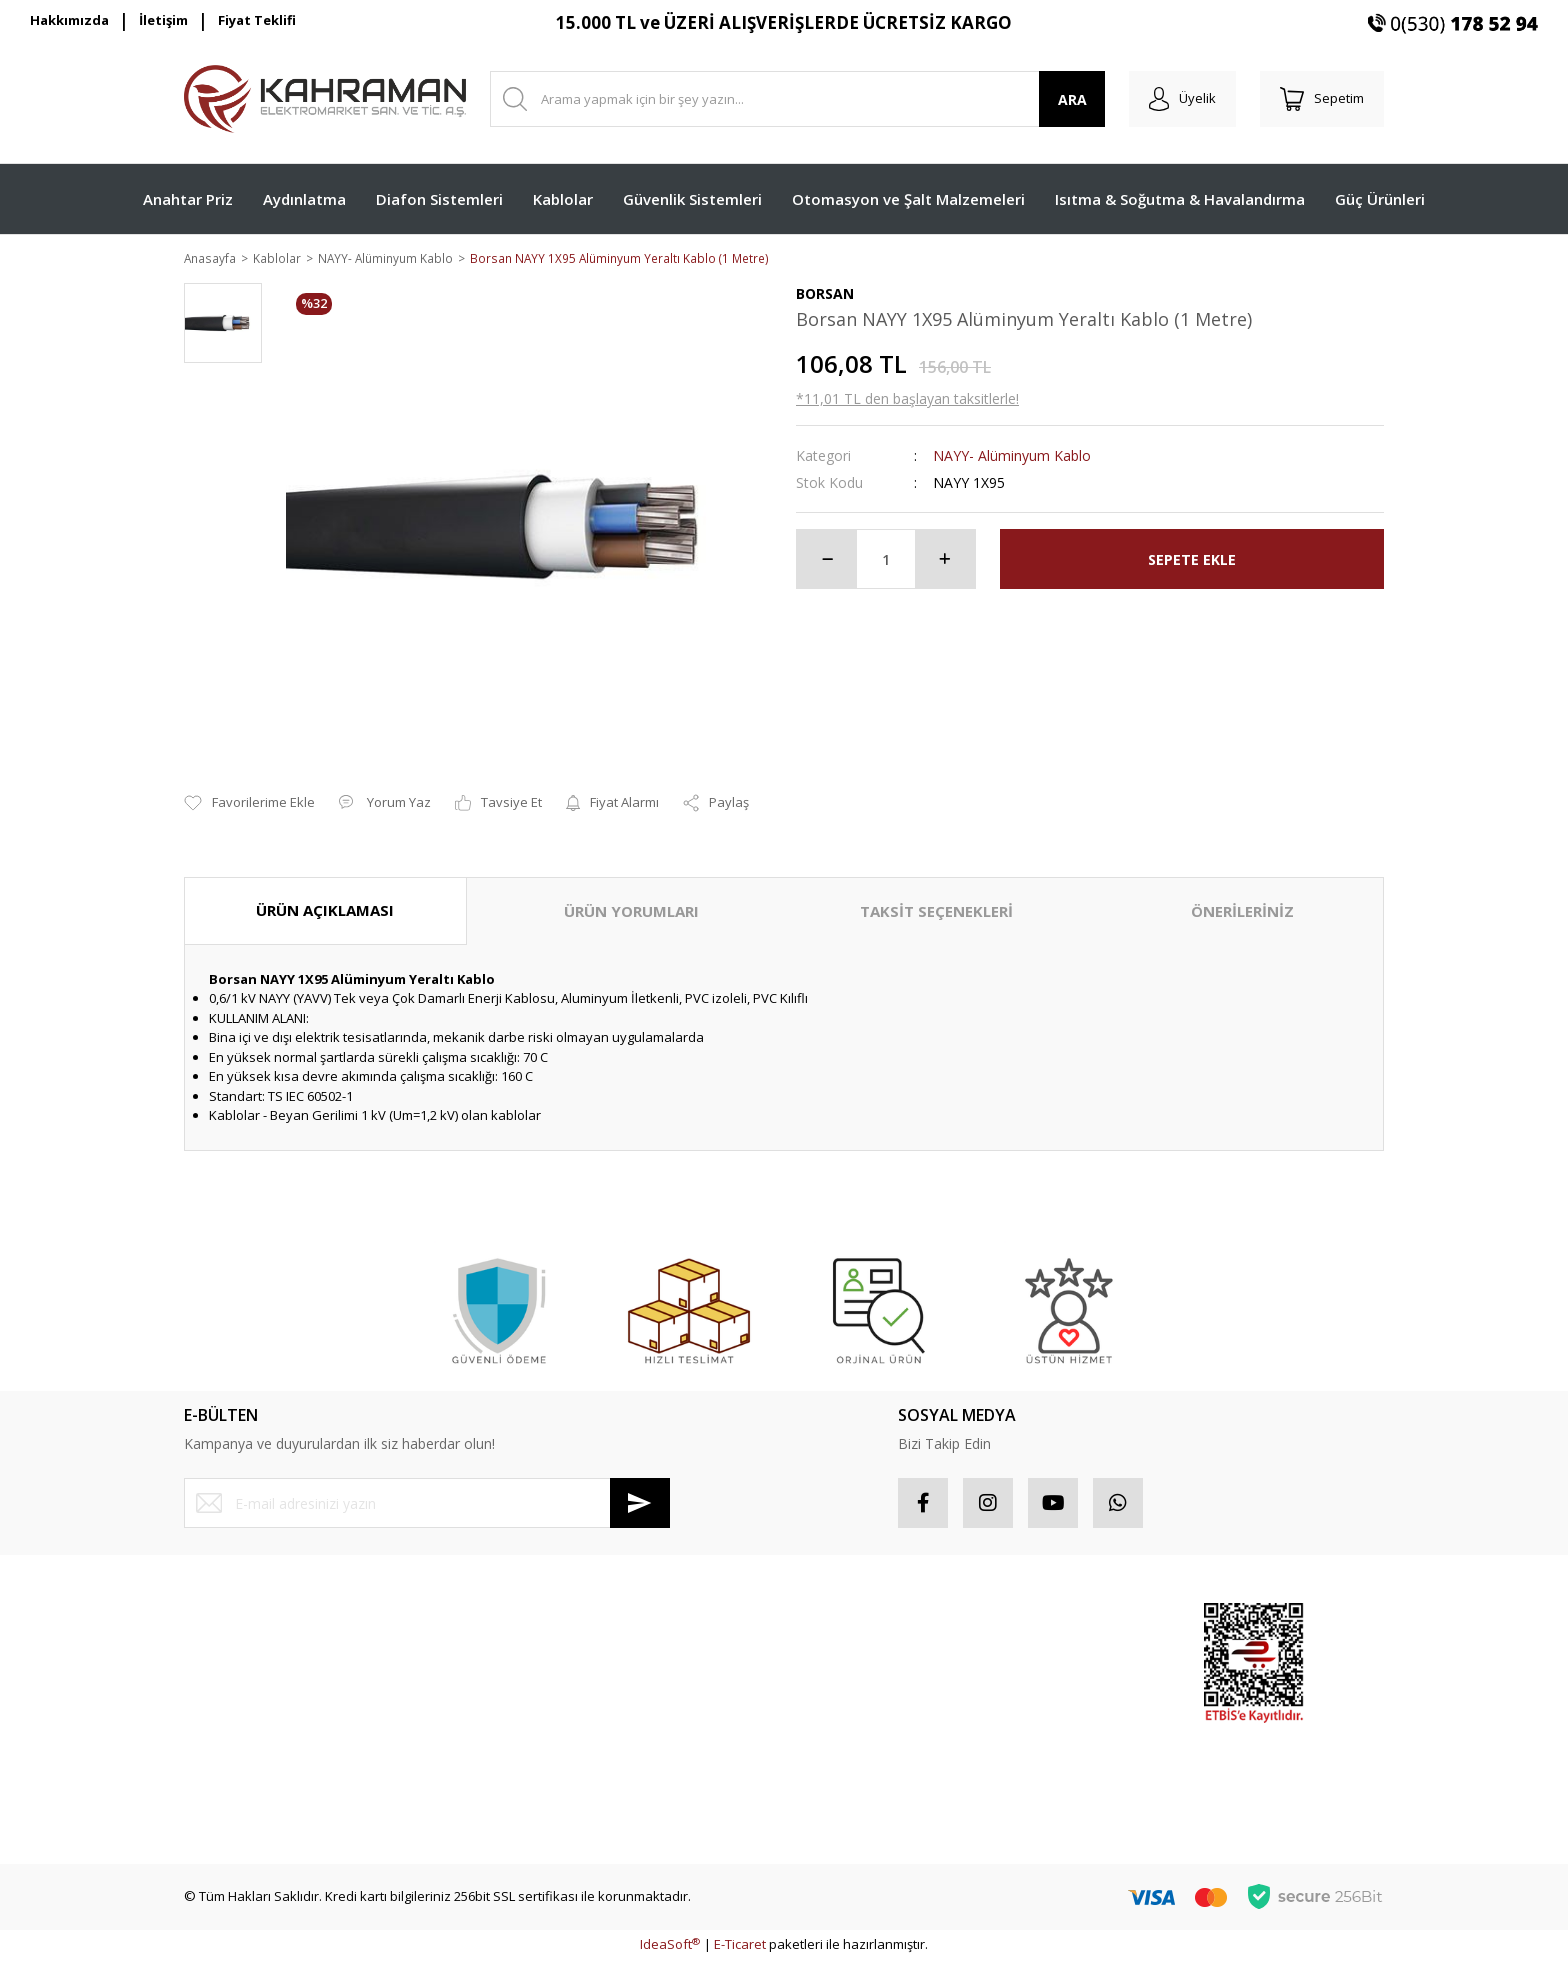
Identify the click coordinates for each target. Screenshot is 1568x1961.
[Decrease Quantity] (827, 561)
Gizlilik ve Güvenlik (547, 1657)
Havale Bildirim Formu (249, 1764)
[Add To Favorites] (249, 805)
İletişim (163, 20)
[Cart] (1322, 99)
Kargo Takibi (221, 1799)
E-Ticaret (740, 1946)
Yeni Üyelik (217, 1622)
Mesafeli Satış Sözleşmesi (568, 1622)
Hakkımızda (69, 20)
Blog (503, 1764)
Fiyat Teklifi (257, 20)
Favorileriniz (833, 1693)
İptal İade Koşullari (546, 1693)
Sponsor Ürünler (1050, 1622)
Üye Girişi (212, 1657)
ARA (1072, 99)
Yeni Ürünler (1037, 1728)
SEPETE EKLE (1192, 560)
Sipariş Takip (834, 1657)
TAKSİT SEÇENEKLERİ (936, 913)
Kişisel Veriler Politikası (559, 1728)
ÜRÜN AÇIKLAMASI (325, 912)
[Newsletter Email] (427, 1505)
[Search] (797, 99)
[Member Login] (1182, 99)
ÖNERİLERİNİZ (1242, 913)
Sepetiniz (824, 1728)
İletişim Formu (225, 1728)
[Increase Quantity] (945, 561)
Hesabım (823, 1622)
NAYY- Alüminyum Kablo (1012, 457)
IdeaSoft (670, 1946)
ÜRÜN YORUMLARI (631, 913)
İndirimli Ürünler (1048, 1693)
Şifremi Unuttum (232, 1693)
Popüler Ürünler (1048, 1657)
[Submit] (640, 1505)
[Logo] (325, 99)
